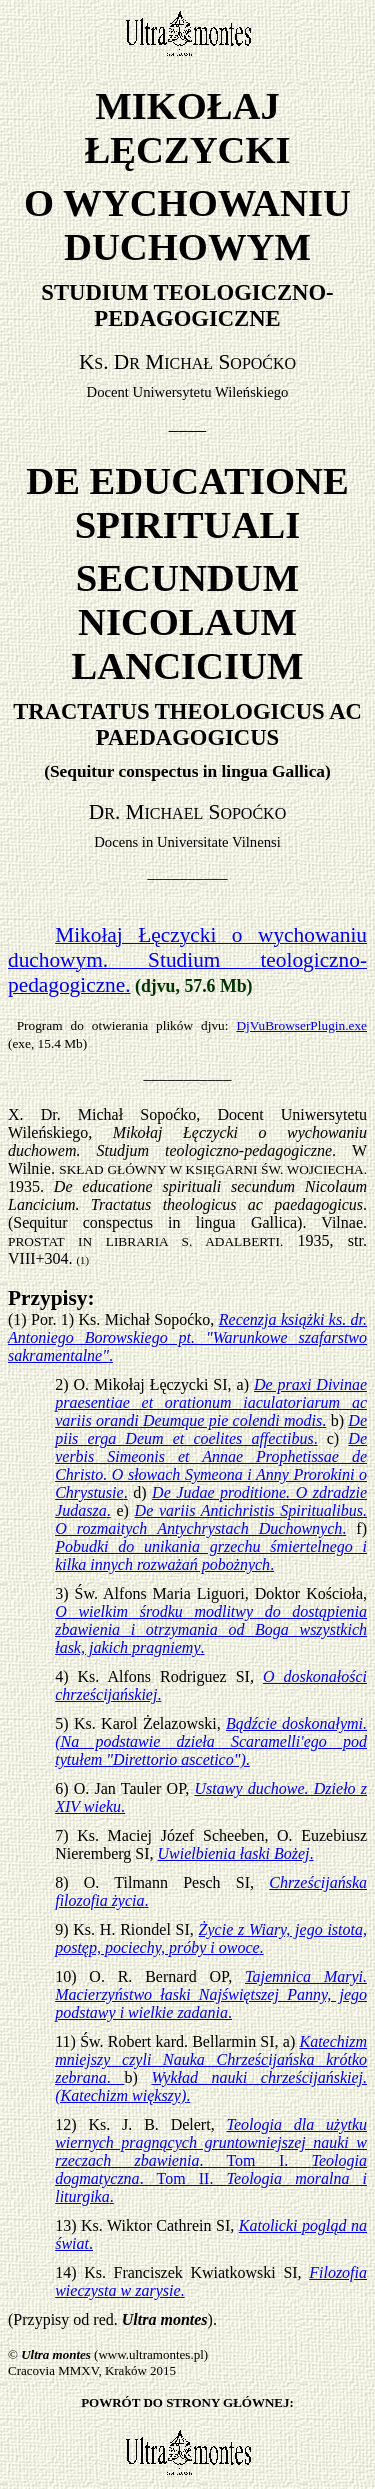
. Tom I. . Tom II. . (211, 2160)
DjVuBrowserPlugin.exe (301, 1025)
